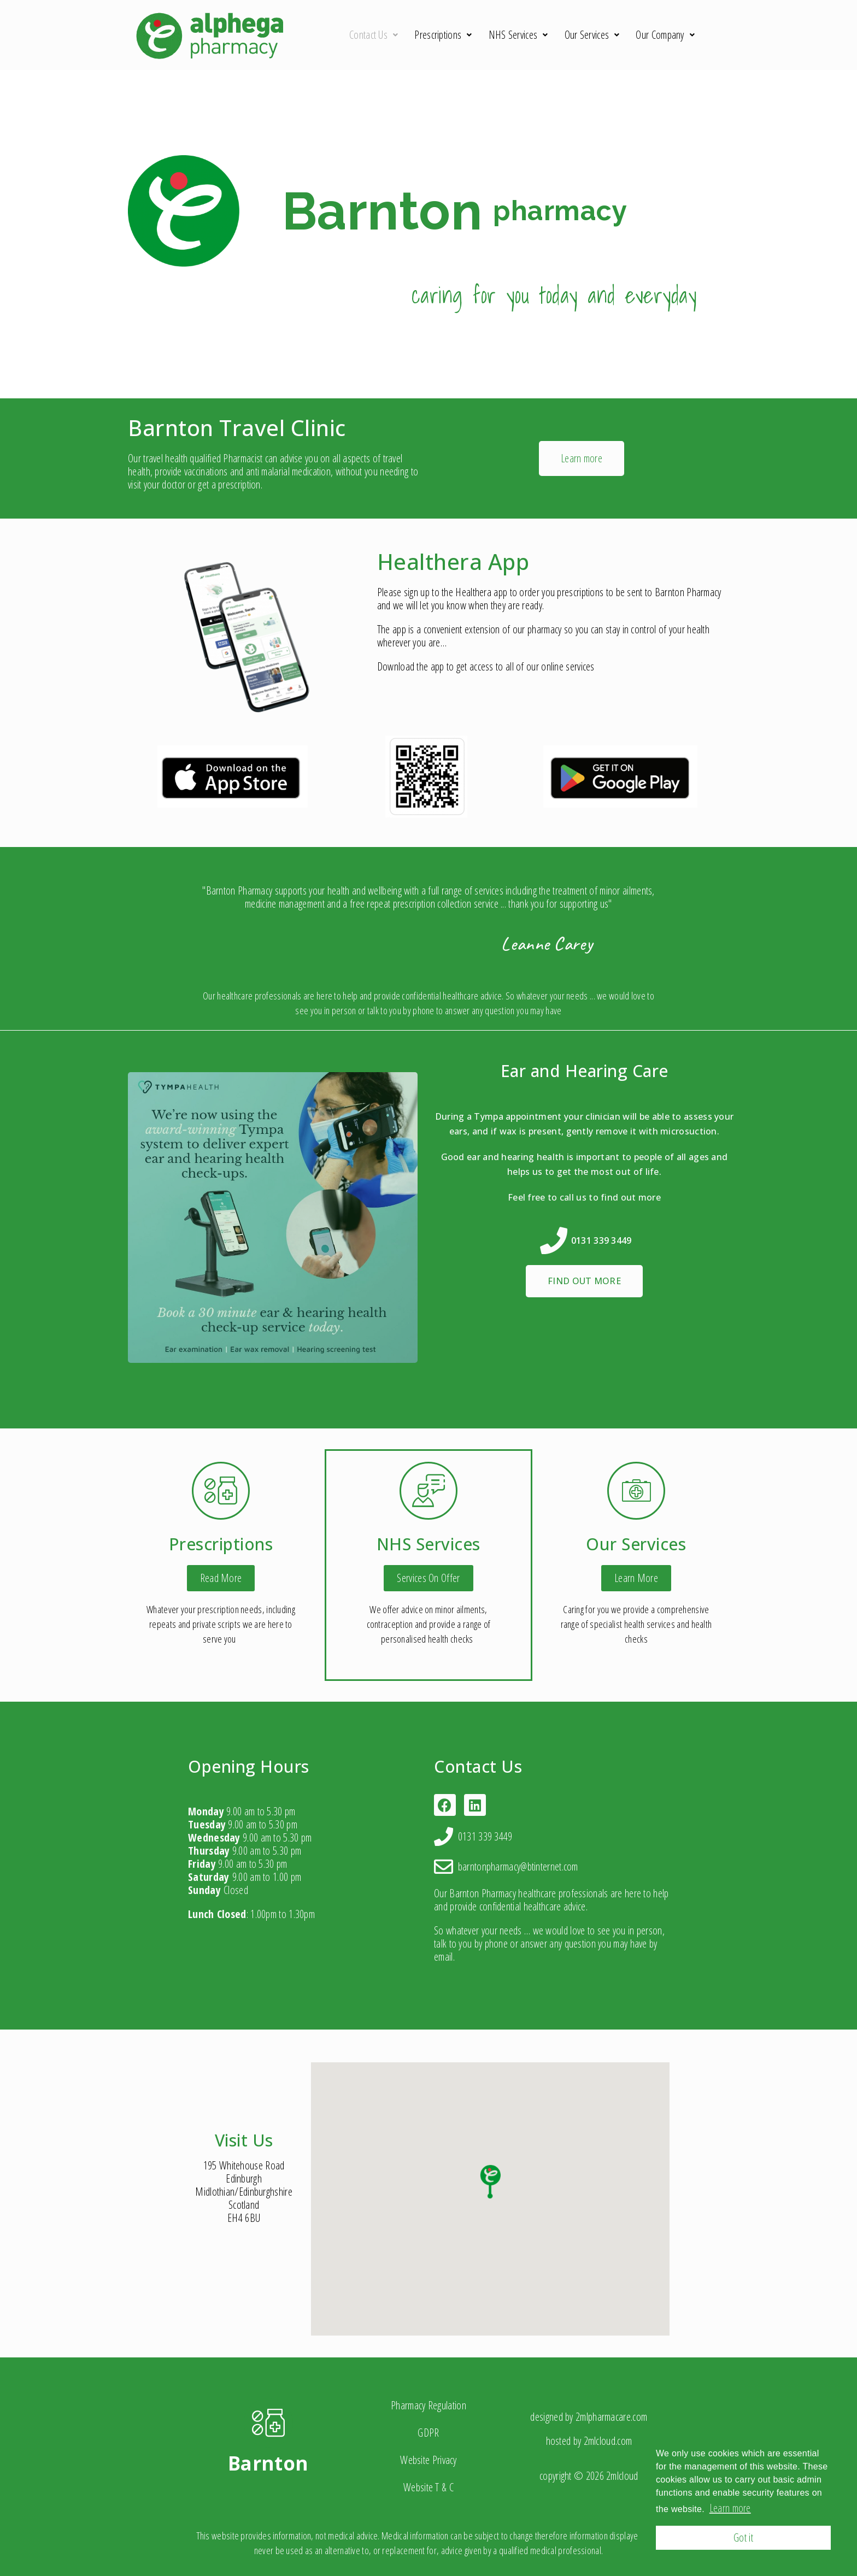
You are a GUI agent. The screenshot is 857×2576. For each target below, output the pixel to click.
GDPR (428, 2432)
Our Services (592, 34)
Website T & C (428, 2487)
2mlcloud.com (608, 2440)
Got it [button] (743, 2537)
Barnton (268, 2463)
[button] (581, 458)
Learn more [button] (730, 2508)
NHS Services (518, 34)
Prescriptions (443, 34)
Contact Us (373, 34)
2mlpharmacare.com (611, 2416)
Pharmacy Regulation (428, 2405)
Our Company (665, 34)
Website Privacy (428, 2460)
